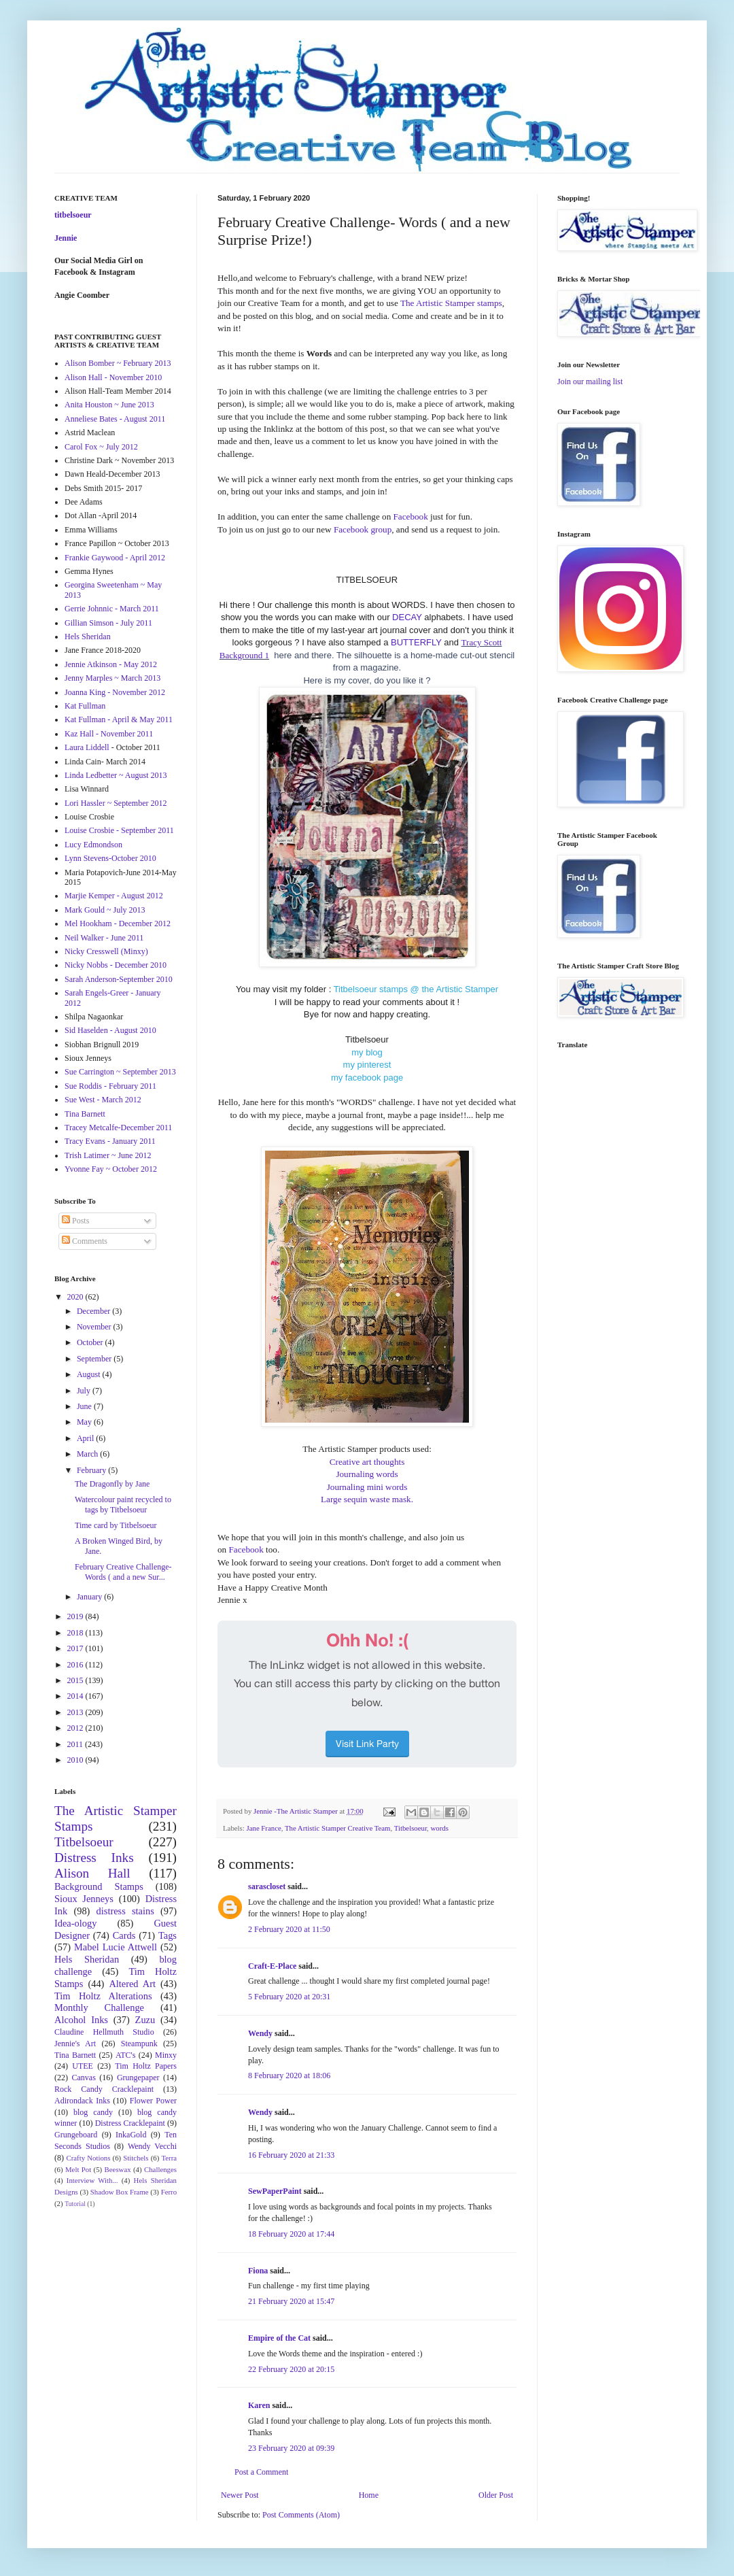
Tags (167, 1935)
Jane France (263, 1828)
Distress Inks (94, 1857)
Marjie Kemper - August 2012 (114, 895)
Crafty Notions (88, 2158)
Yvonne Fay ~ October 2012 (111, 1169)
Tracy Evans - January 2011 (110, 1141)
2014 (76, 1696)
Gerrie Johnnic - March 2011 (112, 608)
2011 (76, 1744)
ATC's (126, 2055)
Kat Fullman (85, 706)
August (90, 1374)
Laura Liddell (87, 747)
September (95, 1358)
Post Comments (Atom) (301, 2515)
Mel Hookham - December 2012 (118, 923)
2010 (76, 1760)
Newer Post (240, 2495)
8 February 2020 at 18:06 (289, 2075)
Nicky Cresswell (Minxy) (106, 951)
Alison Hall (92, 1873)
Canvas (84, 2077)
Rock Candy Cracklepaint (104, 2089)
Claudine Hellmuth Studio (104, 2032)
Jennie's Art (75, 2043)
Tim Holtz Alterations (103, 1995)
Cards (124, 1935)
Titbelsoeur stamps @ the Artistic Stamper (416, 989)
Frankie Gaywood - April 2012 (115, 557)
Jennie (65, 238)
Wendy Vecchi (152, 2146)
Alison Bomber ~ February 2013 (118, 363)
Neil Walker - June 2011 (104, 938)
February (92, 1470)
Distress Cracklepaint (130, 2123)
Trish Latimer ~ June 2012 (108, 1155)
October (91, 1342)
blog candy (93, 2112)
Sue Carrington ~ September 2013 (120, 1072)
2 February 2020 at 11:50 (289, 1929)
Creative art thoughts (367, 1462)
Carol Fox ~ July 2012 (101, 447)
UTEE (82, 2066)
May (85, 1422)
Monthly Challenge (99, 2007)
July (84, 1390)
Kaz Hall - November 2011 (109, 734)
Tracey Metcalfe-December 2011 (118, 1127)
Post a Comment (261, 2472)
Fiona (258, 2270)
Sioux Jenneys (83, 1898)
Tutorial (75, 2203)
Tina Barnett (85, 1114)
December (94, 1311)
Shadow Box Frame (119, 2192)
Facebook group (362, 529)
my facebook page (367, 1077)
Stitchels (135, 2158)
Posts (75, 1220)
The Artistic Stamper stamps (451, 303)
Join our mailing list (590, 381)
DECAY (407, 617)
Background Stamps (98, 1886)
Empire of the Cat (279, 2338)
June (85, 1406)
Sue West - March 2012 (103, 1099)
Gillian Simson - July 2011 (108, 623)
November (95, 1327)
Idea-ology (75, 1923)
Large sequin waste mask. (367, 1499)
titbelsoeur (73, 215)
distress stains (125, 1910)
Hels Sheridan (88, 636)
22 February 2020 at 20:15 (291, 2369)
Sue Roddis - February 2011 (110, 1086)
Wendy (260, 2033)
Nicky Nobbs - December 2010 (116, 965)
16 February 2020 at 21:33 (291, 2155)
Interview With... (92, 2180)
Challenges (160, 2169)
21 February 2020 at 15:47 (291, 2301)
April (86, 1438)
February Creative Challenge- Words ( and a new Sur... (123, 1571)
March (88, 1454)
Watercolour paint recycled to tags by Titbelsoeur (123, 1504)
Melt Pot (78, 2169)
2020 (76, 1297)
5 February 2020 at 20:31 (289, 1996)
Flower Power (153, 2100)
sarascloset (266, 1886)
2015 (76, 1680)
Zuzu (145, 2019)
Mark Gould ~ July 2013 (105, 910)
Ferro (169, 2192)
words (440, 1828)
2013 (76, 1712)
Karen (259, 2405)
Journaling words (367, 1474)
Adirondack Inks (82, 2100)
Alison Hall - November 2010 (113, 377)
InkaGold (131, 2134)
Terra (169, 2158)
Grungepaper (138, 2077)
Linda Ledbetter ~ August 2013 (116, 775)
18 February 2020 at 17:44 (291, 2234)
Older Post (495, 2495)
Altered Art (132, 1983)
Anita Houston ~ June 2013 (109, 404)
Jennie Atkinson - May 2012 (111, 664)
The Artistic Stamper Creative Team (338, 1828)
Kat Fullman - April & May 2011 (119, 719)
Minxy (166, 2055)
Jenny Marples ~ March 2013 (112, 678)
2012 (76, 1728)
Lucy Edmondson (93, 844)
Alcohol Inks (81, 2019)
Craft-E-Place (272, 1966)
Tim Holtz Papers (146, 2066)
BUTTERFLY (416, 642)
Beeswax (118, 2169)
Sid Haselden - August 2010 (110, 1030)
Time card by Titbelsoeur (116, 1525)
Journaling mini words (367, 1487)
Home (369, 2495)
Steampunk (139, 2043)
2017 (76, 1648)
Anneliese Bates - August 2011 (115, 419)
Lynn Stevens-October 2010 (110, 858)
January (90, 1596)
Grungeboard (75, 2134)
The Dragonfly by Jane (112, 1484)
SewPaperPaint (275, 2191)
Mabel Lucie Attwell (115, 1947)
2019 (76, 1616)
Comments (84, 1241)
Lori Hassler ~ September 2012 (116, 803)
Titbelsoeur (410, 1828)
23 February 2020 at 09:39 (291, 2448)
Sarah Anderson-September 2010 (119, 979)
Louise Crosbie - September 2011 (119, 830)
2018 (76, 1633)
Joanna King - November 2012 (115, 692)
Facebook (411, 516)
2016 (76, 1665)
